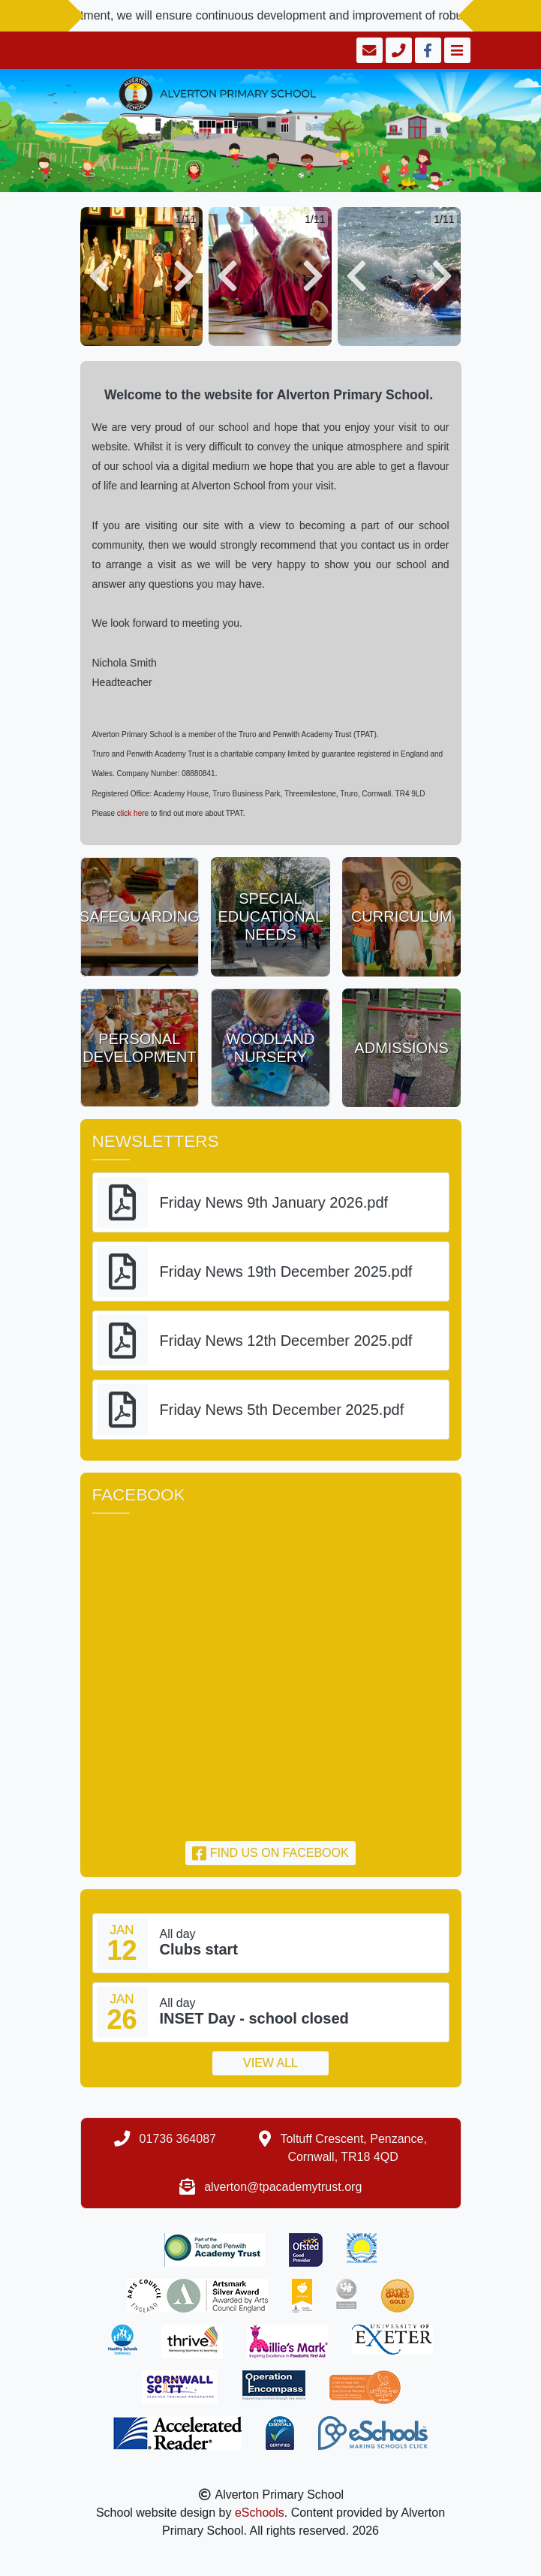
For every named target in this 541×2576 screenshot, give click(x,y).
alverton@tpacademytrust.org (283, 2186)
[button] (99, 276)
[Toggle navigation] (455, 50)
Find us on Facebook (270, 1852)
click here (134, 813)
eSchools (259, 2512)
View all (270, 2063)
